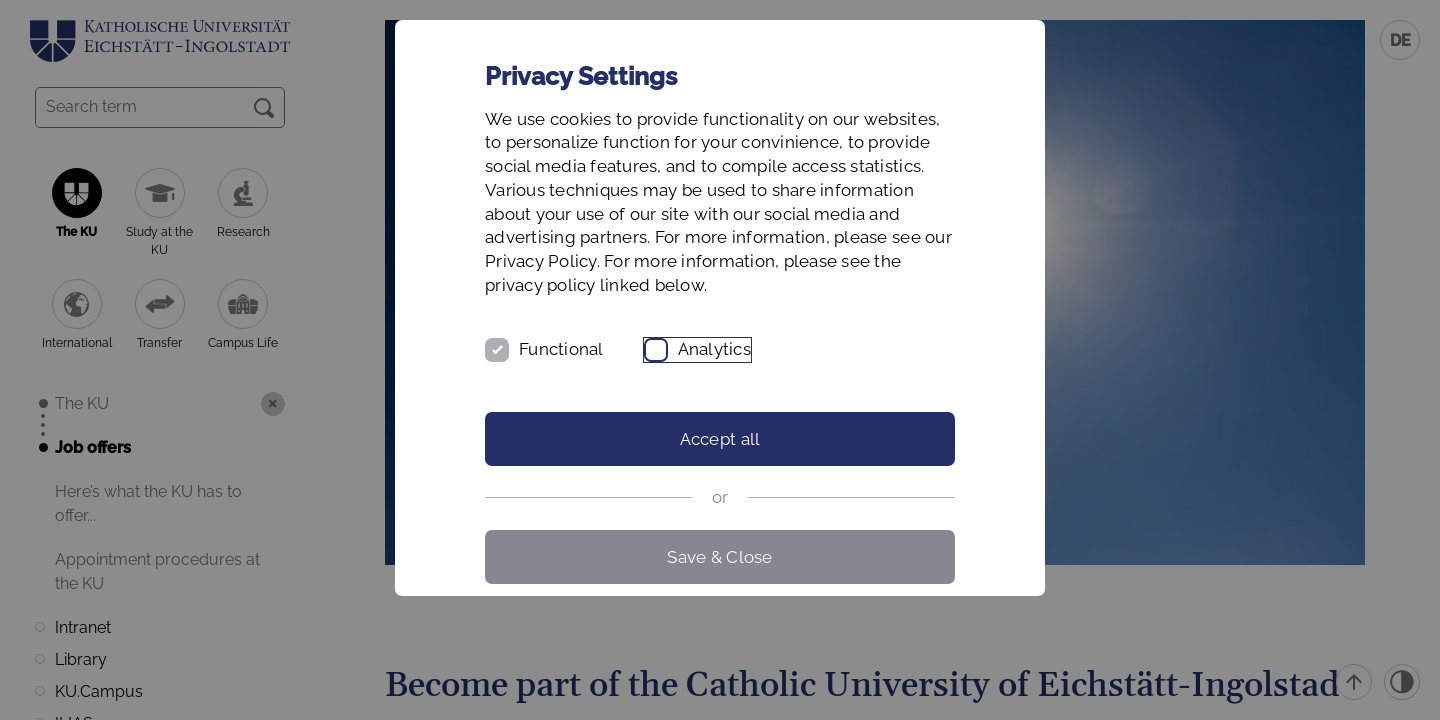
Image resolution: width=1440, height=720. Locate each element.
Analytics (714, 349)
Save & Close (719, 557)
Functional (561, 349)
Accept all (720, 439)
